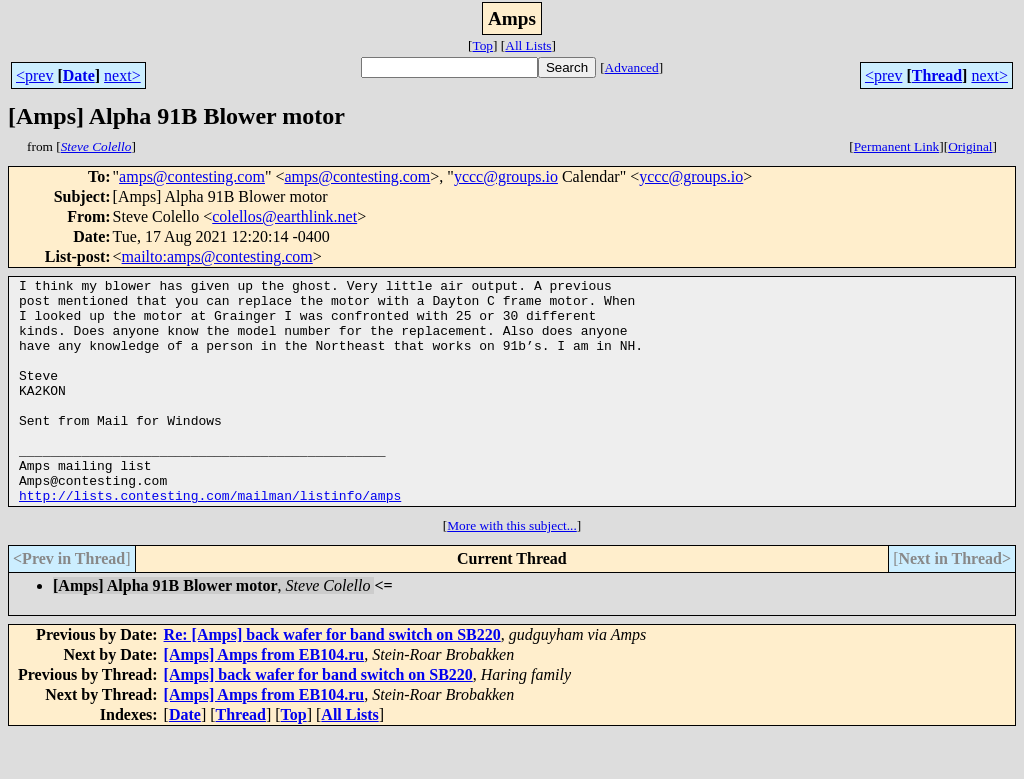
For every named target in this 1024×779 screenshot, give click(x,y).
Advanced (632, 67)
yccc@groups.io (506, 176)
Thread (937, 75)
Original (970, 146)
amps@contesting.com (192, 176)
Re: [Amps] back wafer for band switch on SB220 (332, 679)
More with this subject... (512, 570)
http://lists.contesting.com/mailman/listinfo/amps (210, 540)
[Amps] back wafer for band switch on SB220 (318, 719)
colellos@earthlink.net (284, 216)
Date (79, 75)
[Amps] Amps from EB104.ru (264, 699)
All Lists (528, 45)
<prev (34, 75)
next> (122, 75)
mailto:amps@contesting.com (217, 256)
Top (482, 45)
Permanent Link (897, 146)
